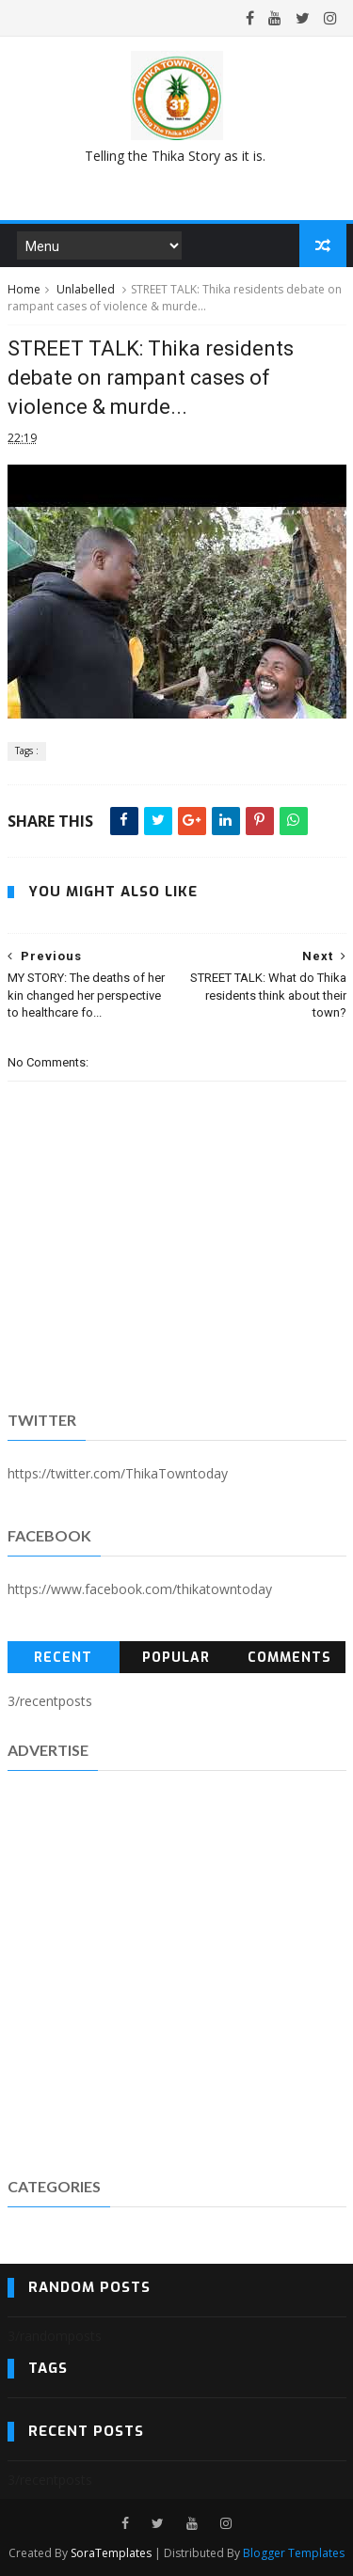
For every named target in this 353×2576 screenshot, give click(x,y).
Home (24, 289)
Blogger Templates (294, 2553)
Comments (289, 1658)
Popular (176, 1658)
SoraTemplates (111, 2553)
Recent (63, 1658)
